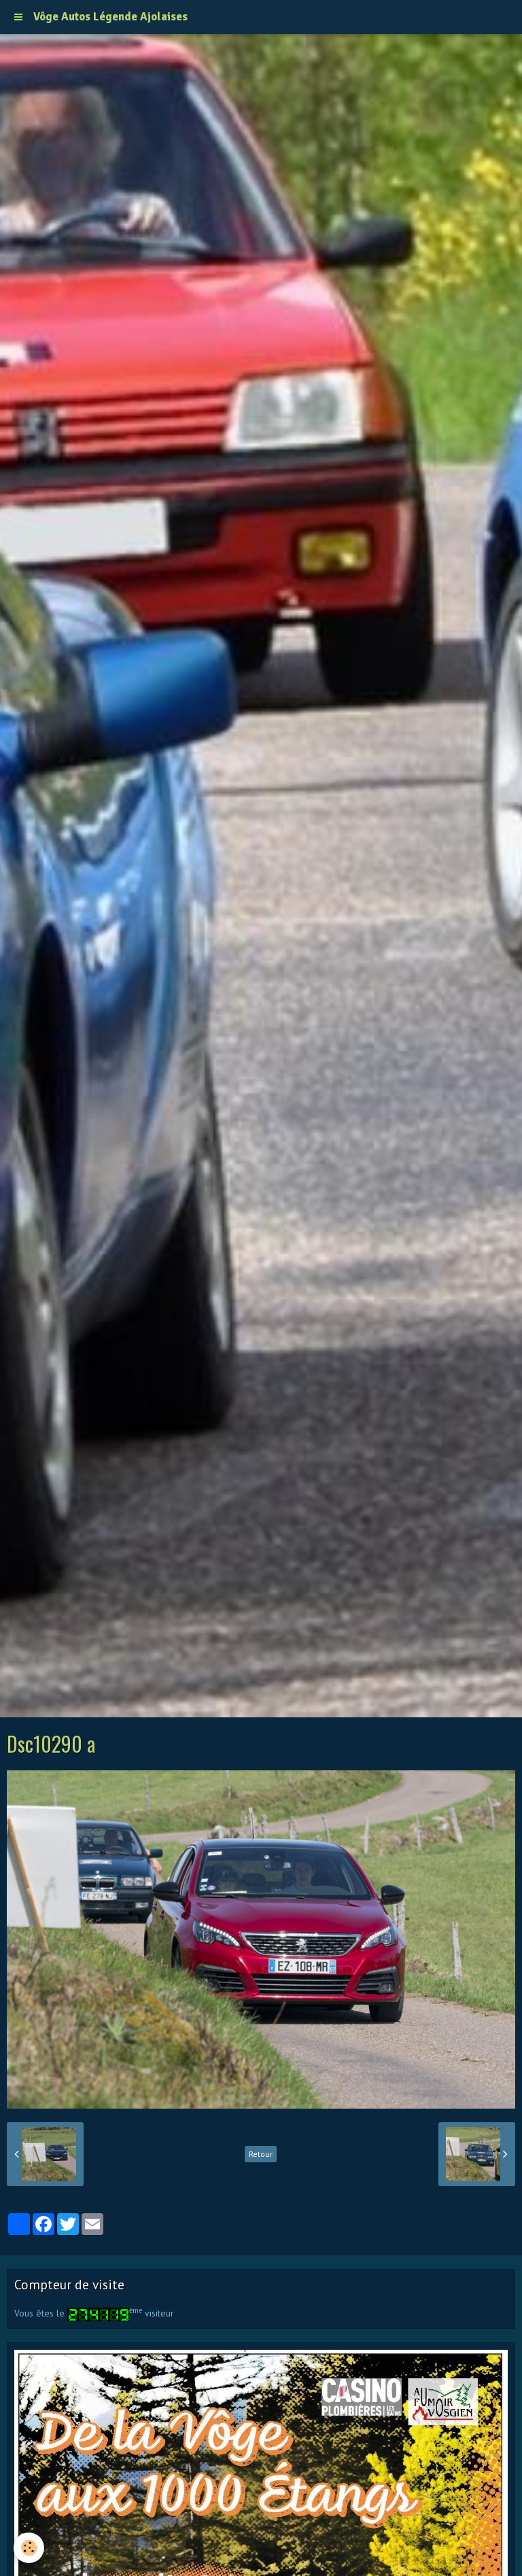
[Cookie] (29, 2548)
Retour (261, 2154)
